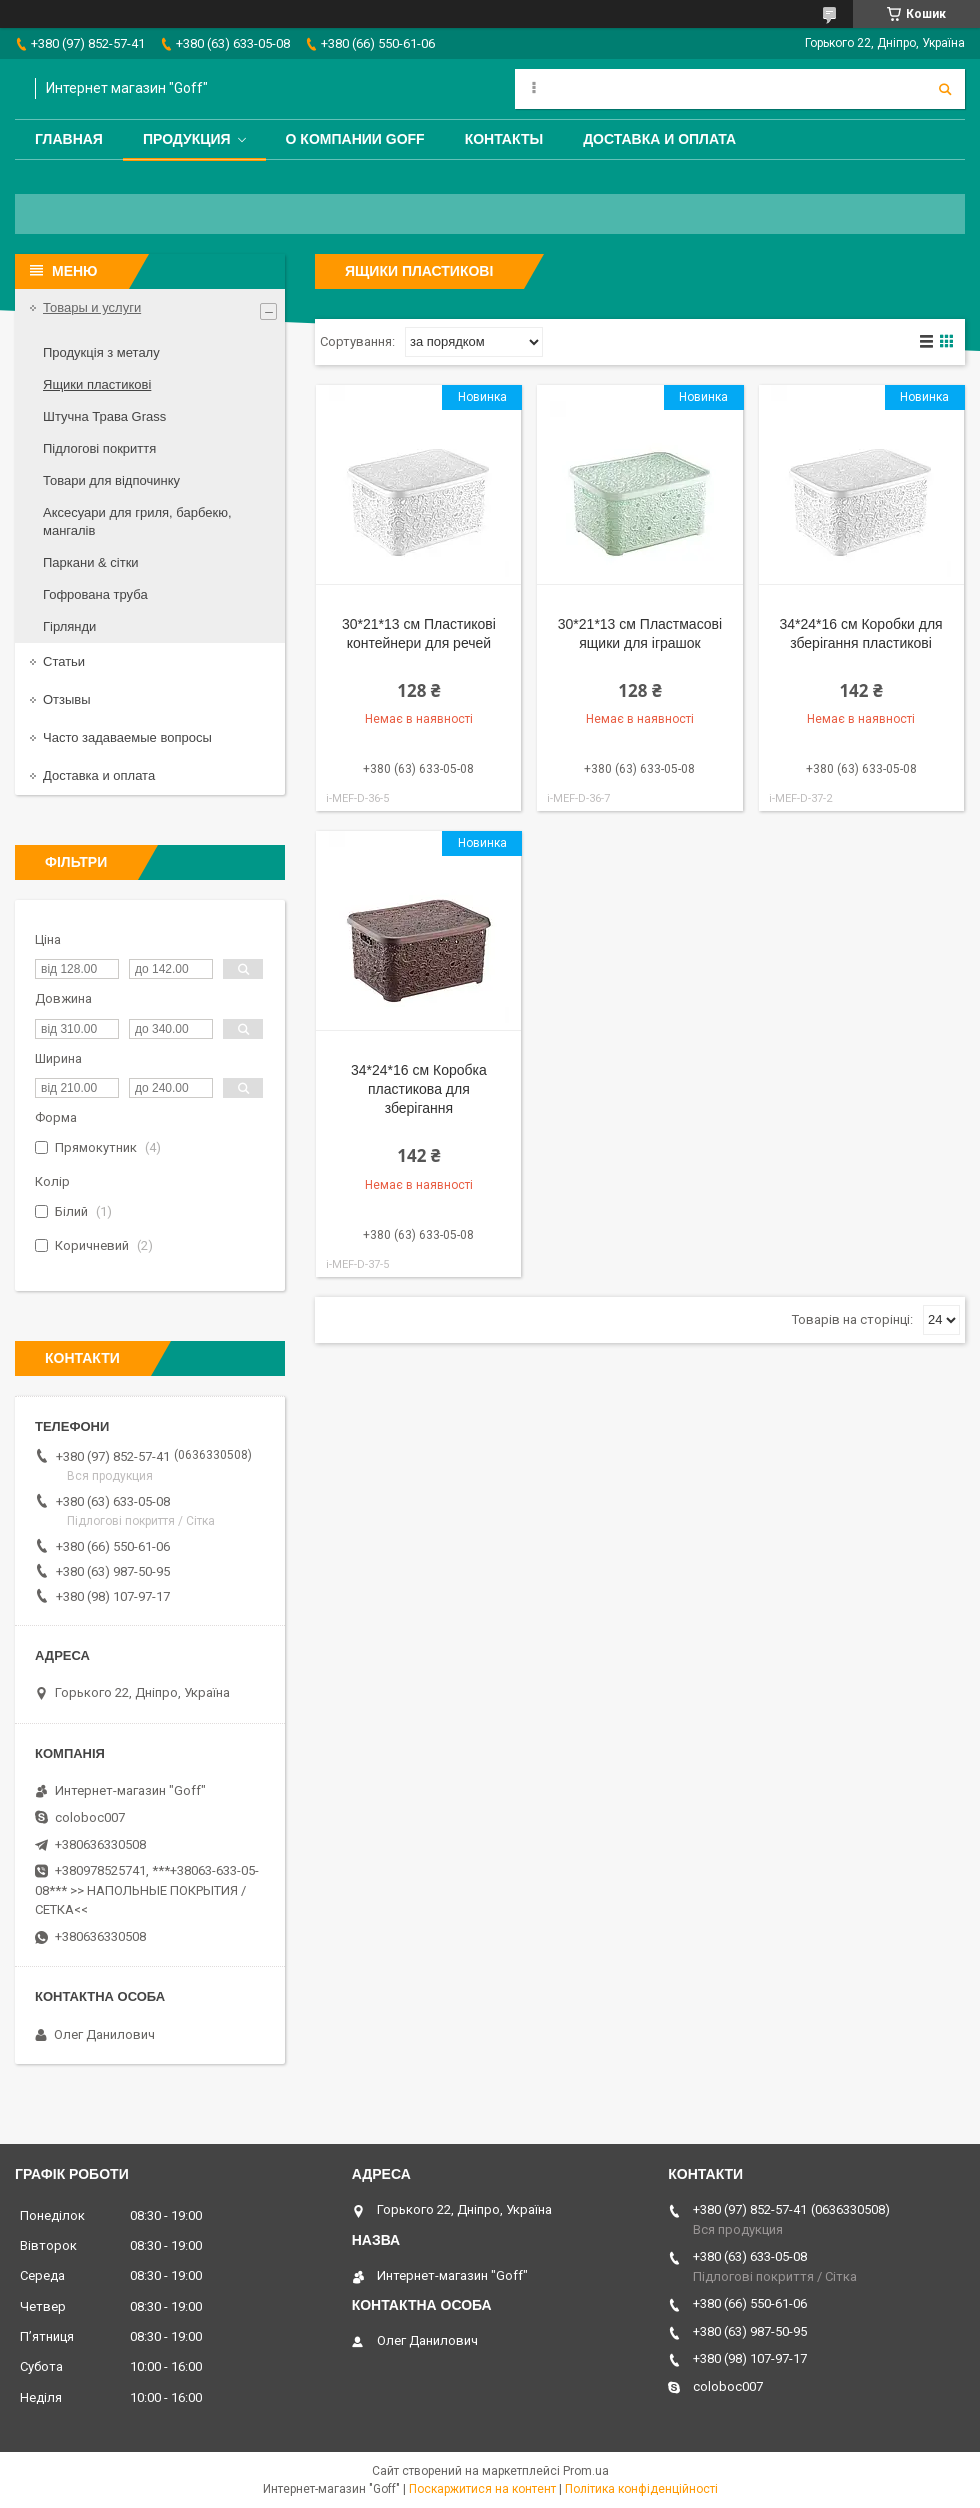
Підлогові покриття (99, 448)
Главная (69, 139)
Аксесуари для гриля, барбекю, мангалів (137, 521)
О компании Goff (355, 139)
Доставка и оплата (659, 139)
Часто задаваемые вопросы (127, 737)
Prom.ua (586, 2471)
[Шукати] (945, 89)
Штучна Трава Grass (104, 416)
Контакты (504, 139)
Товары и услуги (92, 307)
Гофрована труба (95, 594)
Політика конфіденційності (641, 2489)
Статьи (64, 661)
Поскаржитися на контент (482, 2489)
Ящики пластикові (97, 384)
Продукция (187, 139)
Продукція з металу (101, 352)
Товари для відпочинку (111, 480)
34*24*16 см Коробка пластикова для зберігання (419, 1089)
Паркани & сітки (91, 562)
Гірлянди (69, 626)
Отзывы (67, 699)
